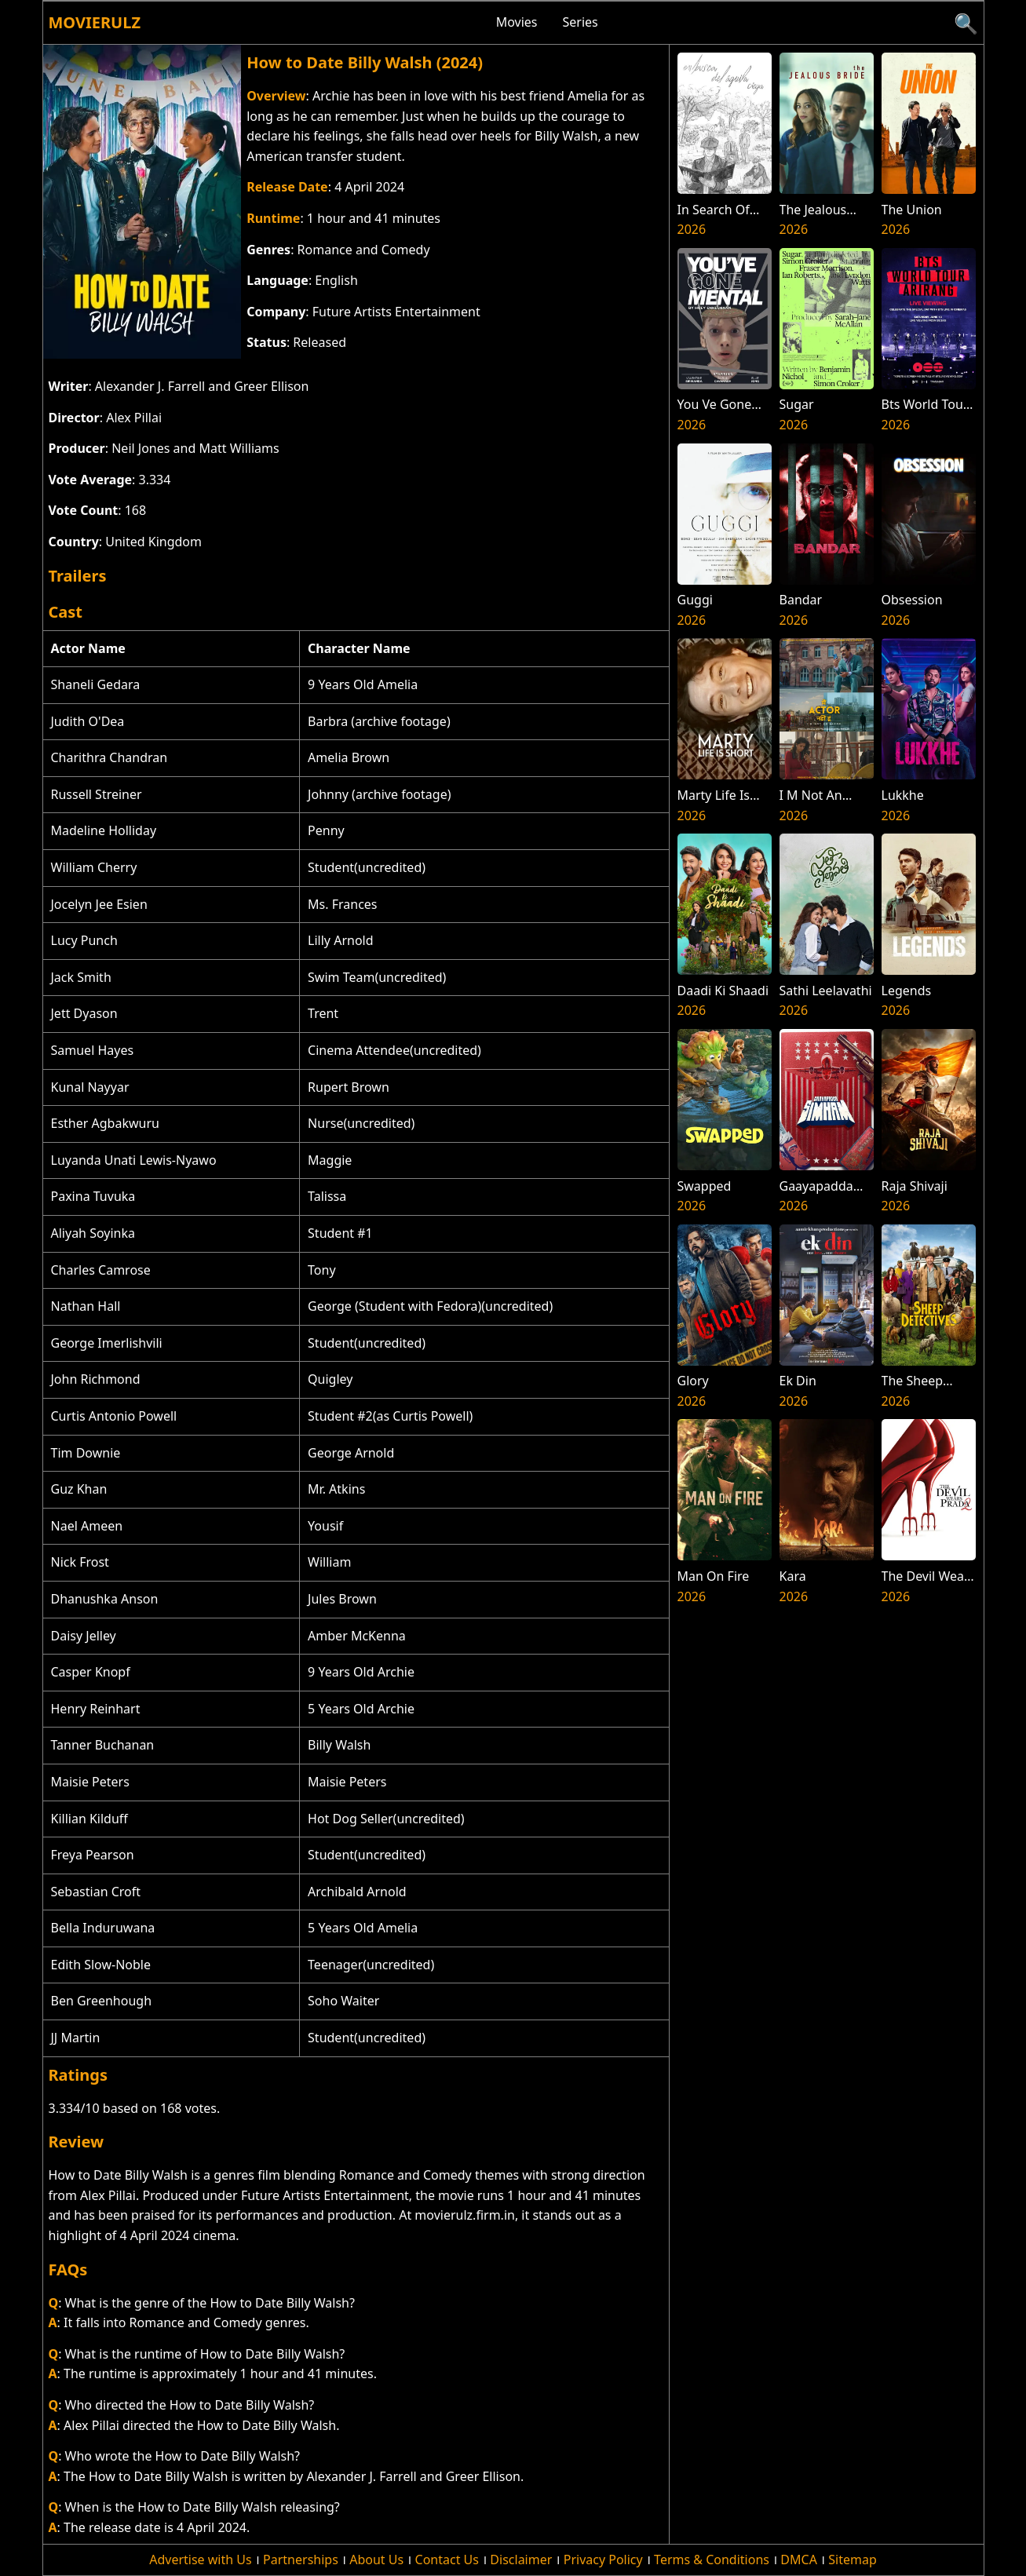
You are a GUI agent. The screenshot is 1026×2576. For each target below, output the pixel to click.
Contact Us (447, 2559)
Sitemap (852, 2559)
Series (580, 22)
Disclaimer (521, 2559)
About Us (376, 2559)
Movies (517, 22)
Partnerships (300, 2559)
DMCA (798, 2559)
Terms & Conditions (711, 2559)
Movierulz (95, 22)
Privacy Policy (603, 2559)
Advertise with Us (200, 2559)
